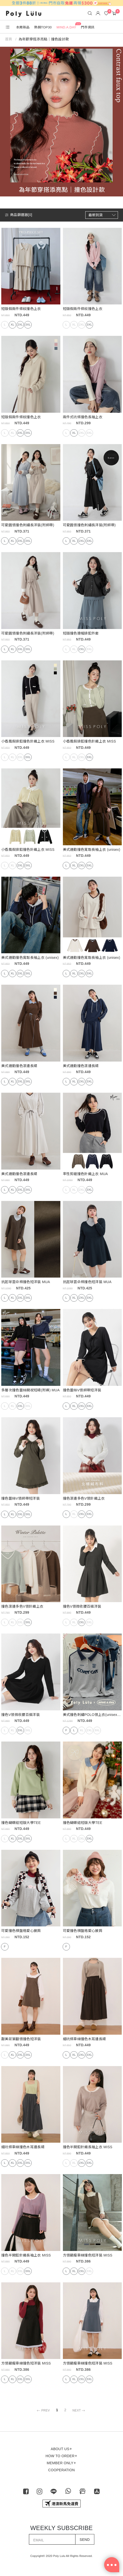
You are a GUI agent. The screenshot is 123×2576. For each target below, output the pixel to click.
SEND (85, 2540)
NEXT (79, 2410)
